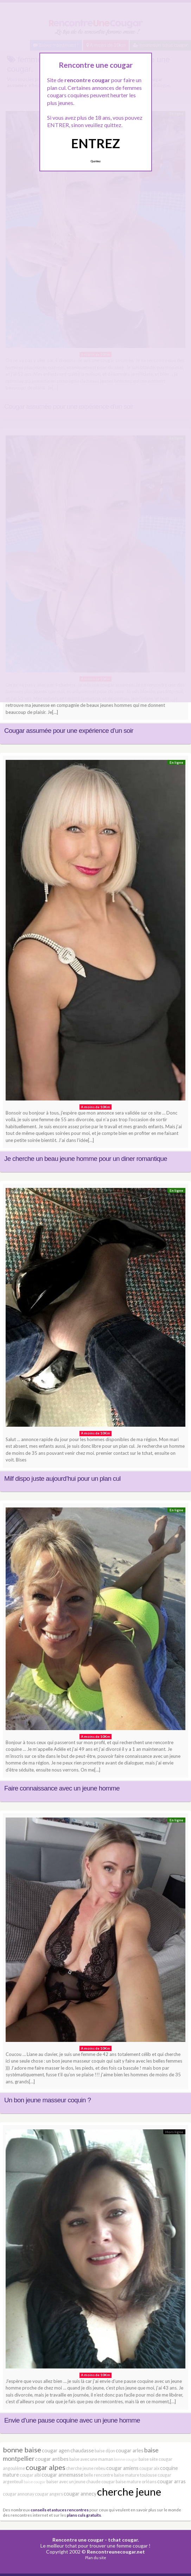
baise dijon (105, 2450)
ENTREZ (95, 143)
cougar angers (49, 2494)
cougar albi (30, 2475)
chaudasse (82, 2450)
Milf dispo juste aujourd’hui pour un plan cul (62, 1478)
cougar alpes (45, 2467)
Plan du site (95, 2557)
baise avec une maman (91, 2459)
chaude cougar (100, 2481)
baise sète (148, 2459)
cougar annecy (80, 2494)
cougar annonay (18, 2494)
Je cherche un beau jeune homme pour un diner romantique (85, 1158)
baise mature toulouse (135, 2475)
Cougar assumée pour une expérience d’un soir (68, 730)
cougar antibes (52, 2459)
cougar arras (171, 2481)
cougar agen (56, 2450)
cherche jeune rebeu (86, 2468)
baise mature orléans (136, 2481)
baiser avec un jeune (65, 2481)
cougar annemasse (62, 2475)
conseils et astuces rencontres (60, 2509)
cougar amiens (122, 2468)
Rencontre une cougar (78, 2540)
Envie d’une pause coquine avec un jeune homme (72, 2420)
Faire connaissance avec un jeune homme (62, 1788)
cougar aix (149, 2468)
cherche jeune (129, 2491)
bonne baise (22, 2449)
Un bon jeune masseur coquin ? (47, 2100)
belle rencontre (98, 2475)
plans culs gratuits (84, 2514)
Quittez (95, 161)
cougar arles (130, 2450)
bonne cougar (126, 2459)
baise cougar (35, 2481)
